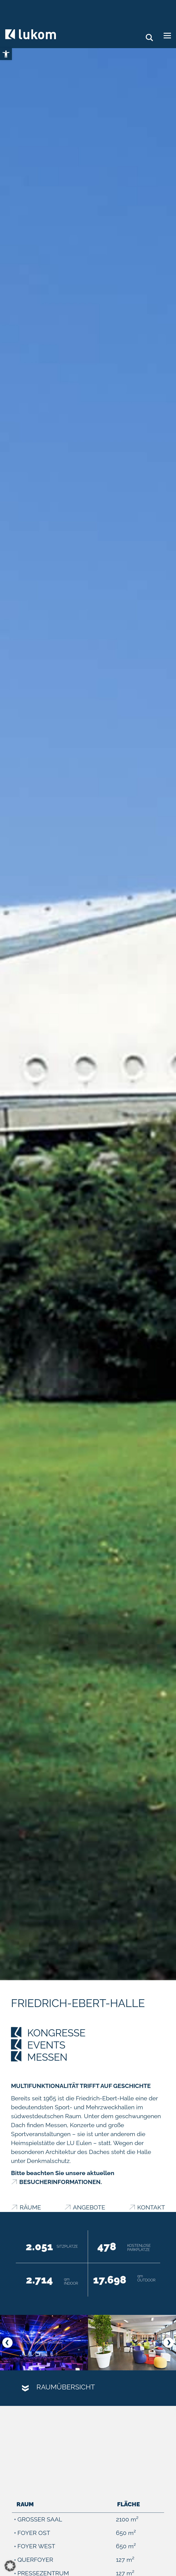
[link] (6, 54)
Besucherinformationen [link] (60, 2181)
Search (152, 36)
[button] (7, 2342)
